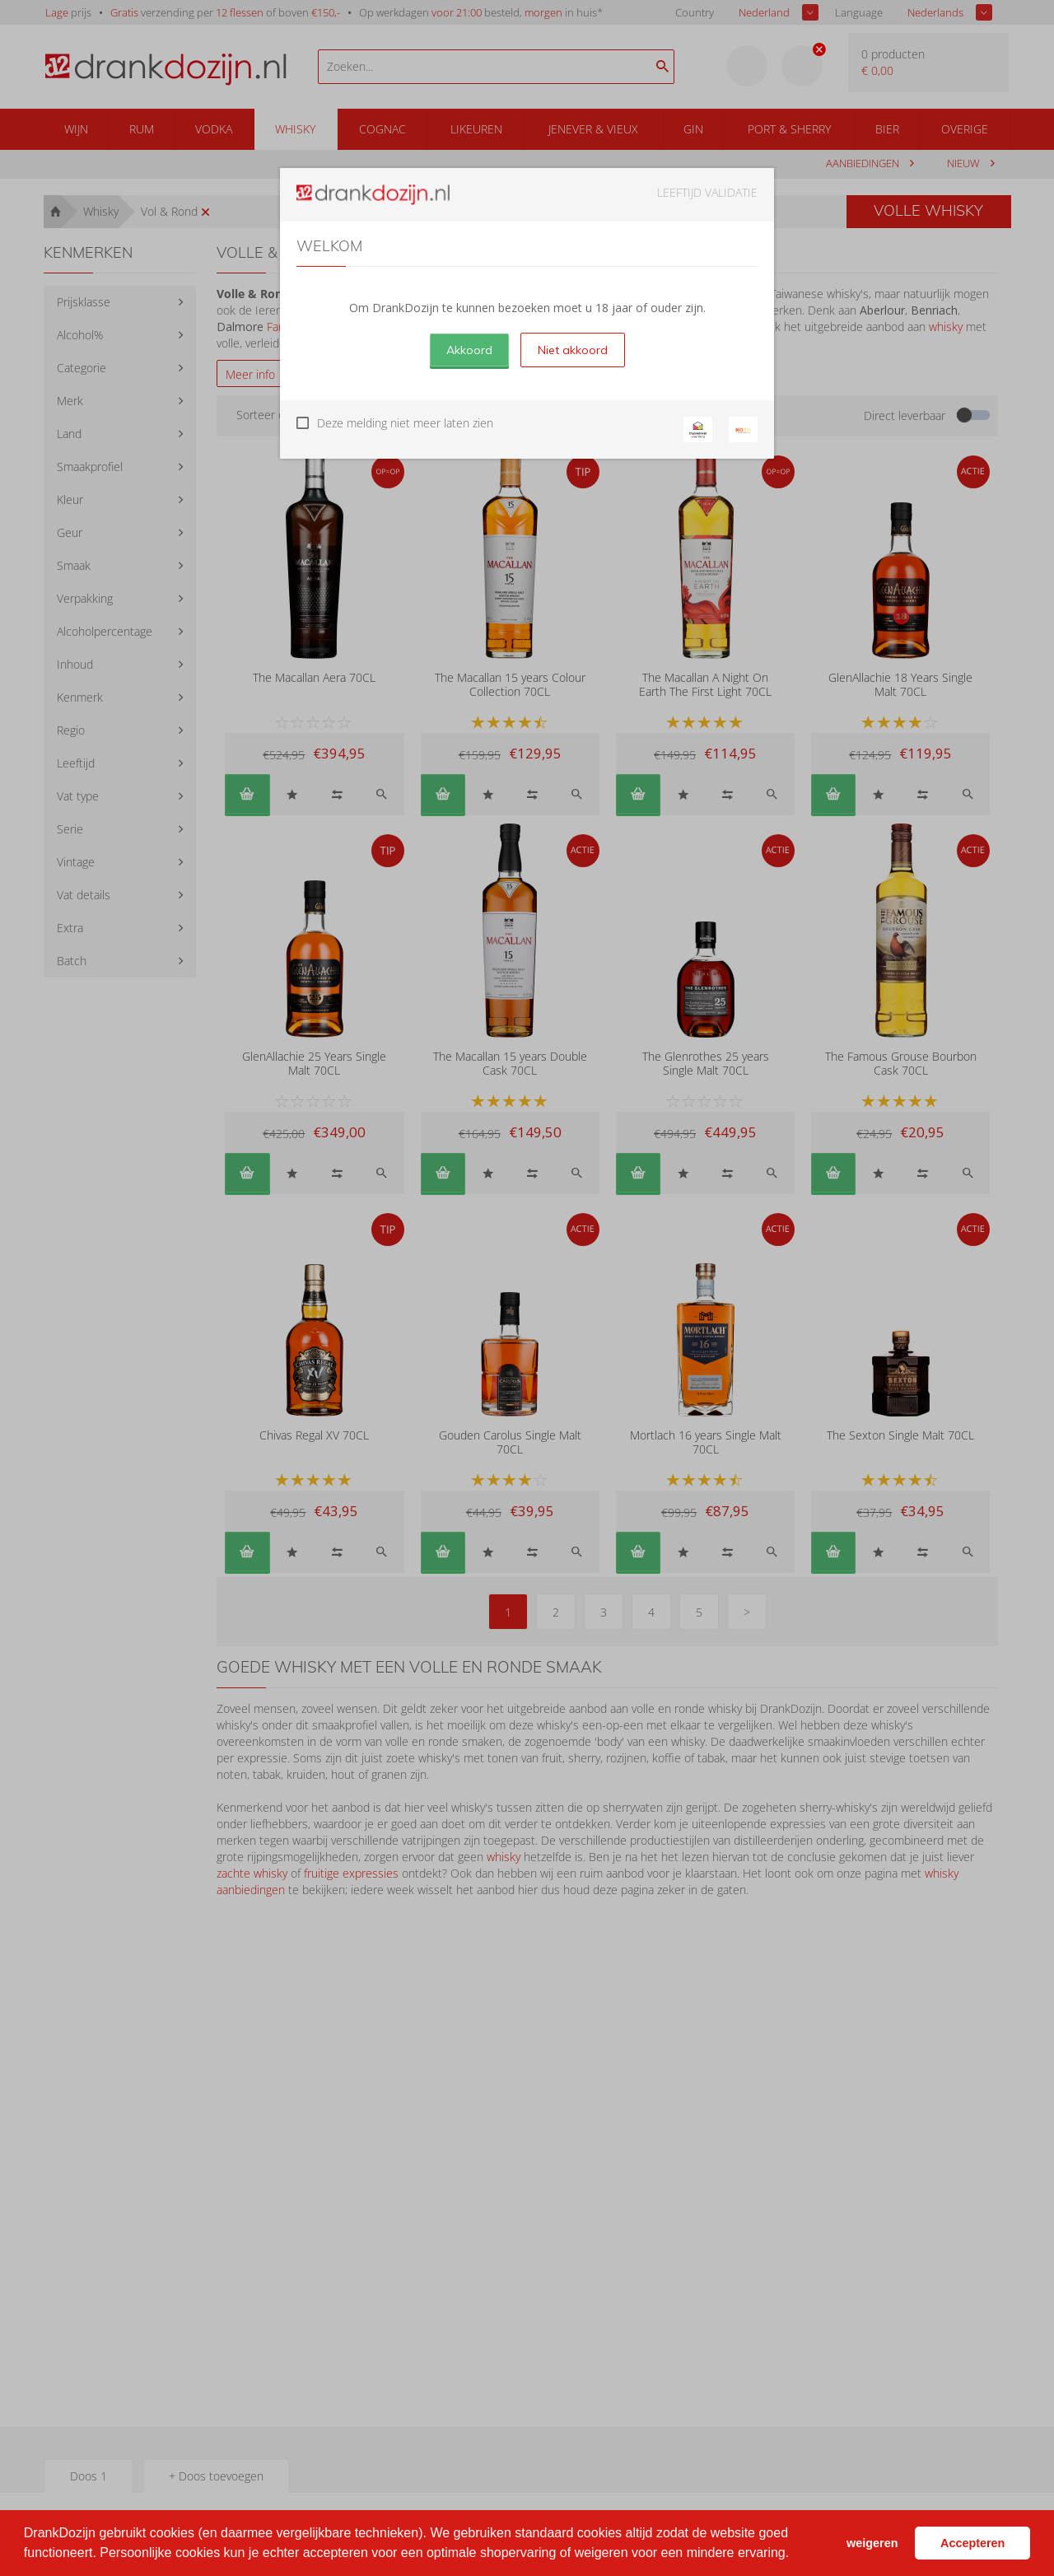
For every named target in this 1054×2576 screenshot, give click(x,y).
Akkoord (469, 350)
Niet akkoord (573, 350)
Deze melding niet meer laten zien (405, 423)
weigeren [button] (872, 2543)
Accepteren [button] (972, 2543)
